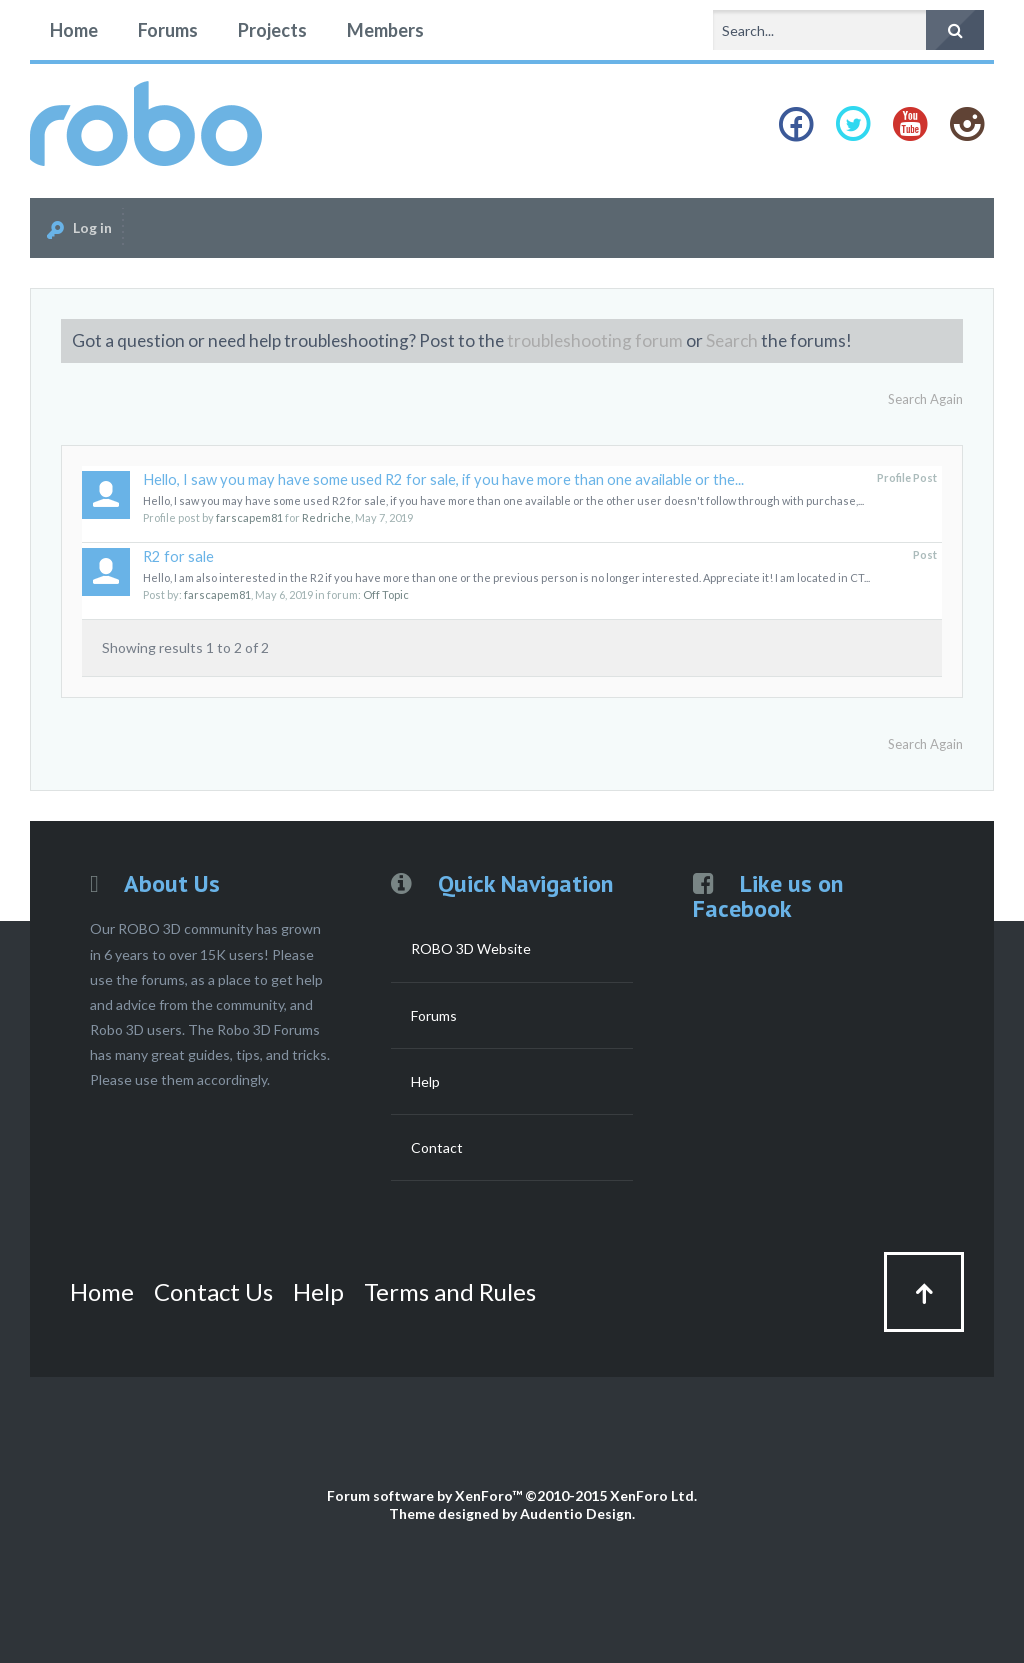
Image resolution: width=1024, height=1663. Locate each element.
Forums (168, 30)
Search (732, 340)
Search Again (925, 399)
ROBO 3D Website (471, 948)
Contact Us (213, 1291)
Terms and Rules (450, 1291)
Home (74, 30)
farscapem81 (249, 517)
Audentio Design (576, 1513)
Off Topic (386, 594)
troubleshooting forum (595, 340)
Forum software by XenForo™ (512, 1495)
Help (425, 1081)
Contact (437, 1147)
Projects (272, 30)
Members (385, 30)
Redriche (326, 517)
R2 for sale (178, 556)
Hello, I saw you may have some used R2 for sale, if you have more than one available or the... (443, 479)
